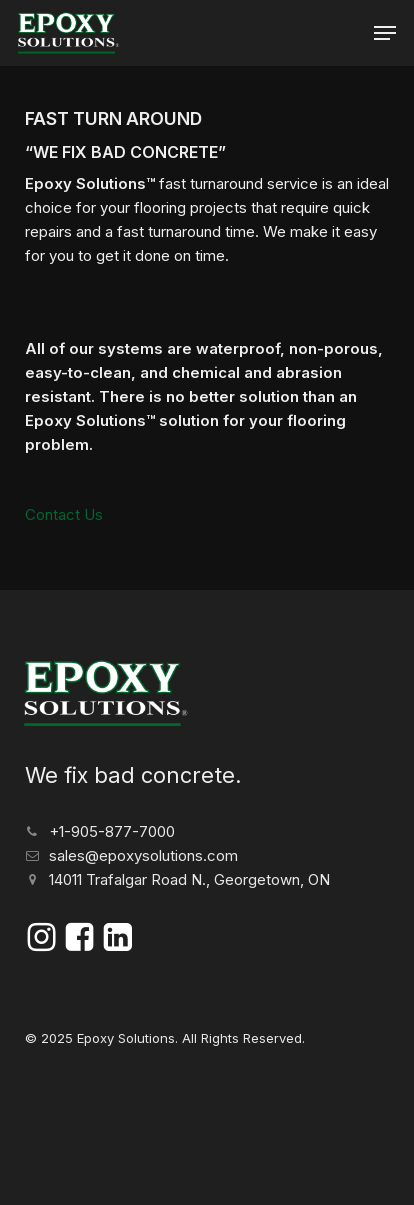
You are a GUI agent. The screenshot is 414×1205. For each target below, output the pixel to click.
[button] (385, 33)
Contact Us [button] (64, 514)
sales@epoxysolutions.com (143, 855)
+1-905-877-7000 (112, 831)
